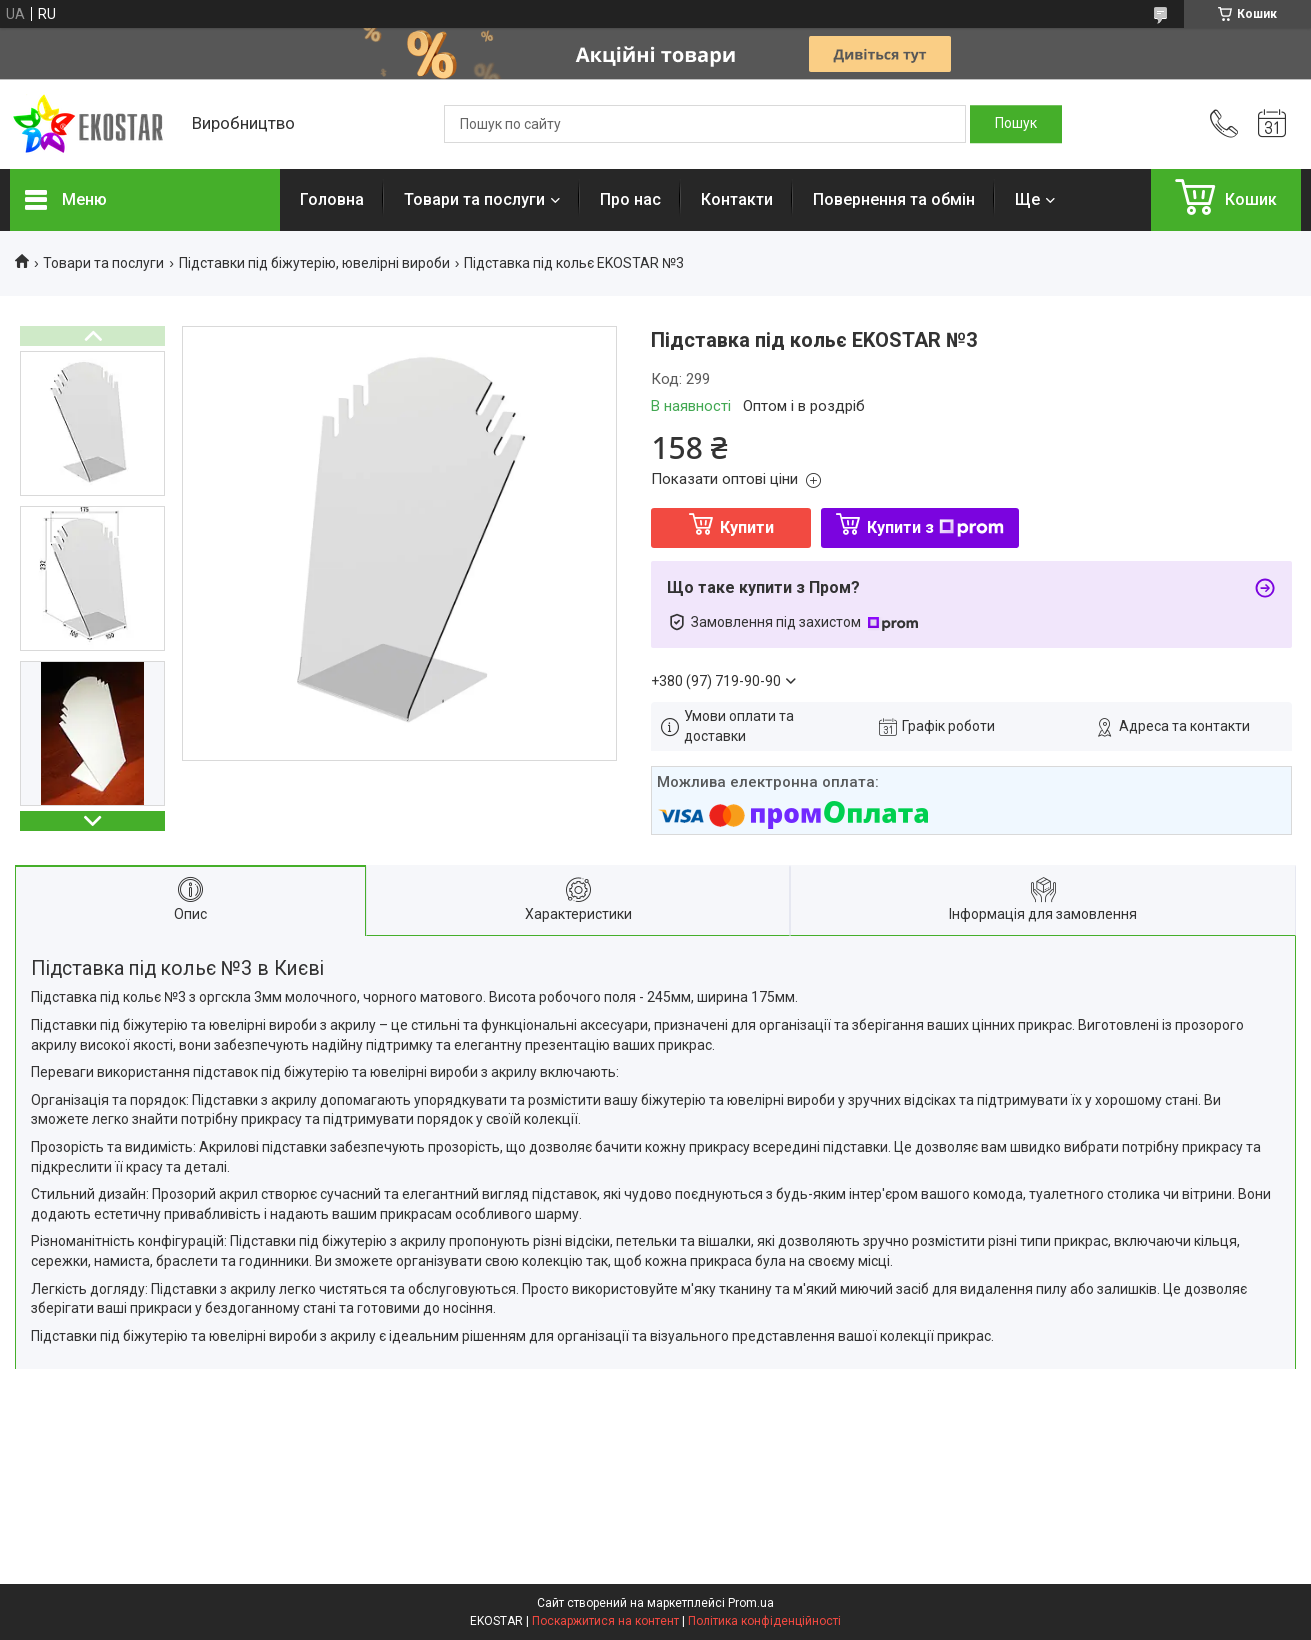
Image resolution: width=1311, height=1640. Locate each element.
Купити (747, 527)
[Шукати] (1016, 124)
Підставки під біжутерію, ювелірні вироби (314, 263)
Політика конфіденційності (764, 1621)
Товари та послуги (474, 199)
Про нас (630, 199)
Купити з (935, 527)
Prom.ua (751, 1603)
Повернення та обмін (894, 199)
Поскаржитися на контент (605, 1621)
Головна (332, 199)
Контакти (737, 199)
